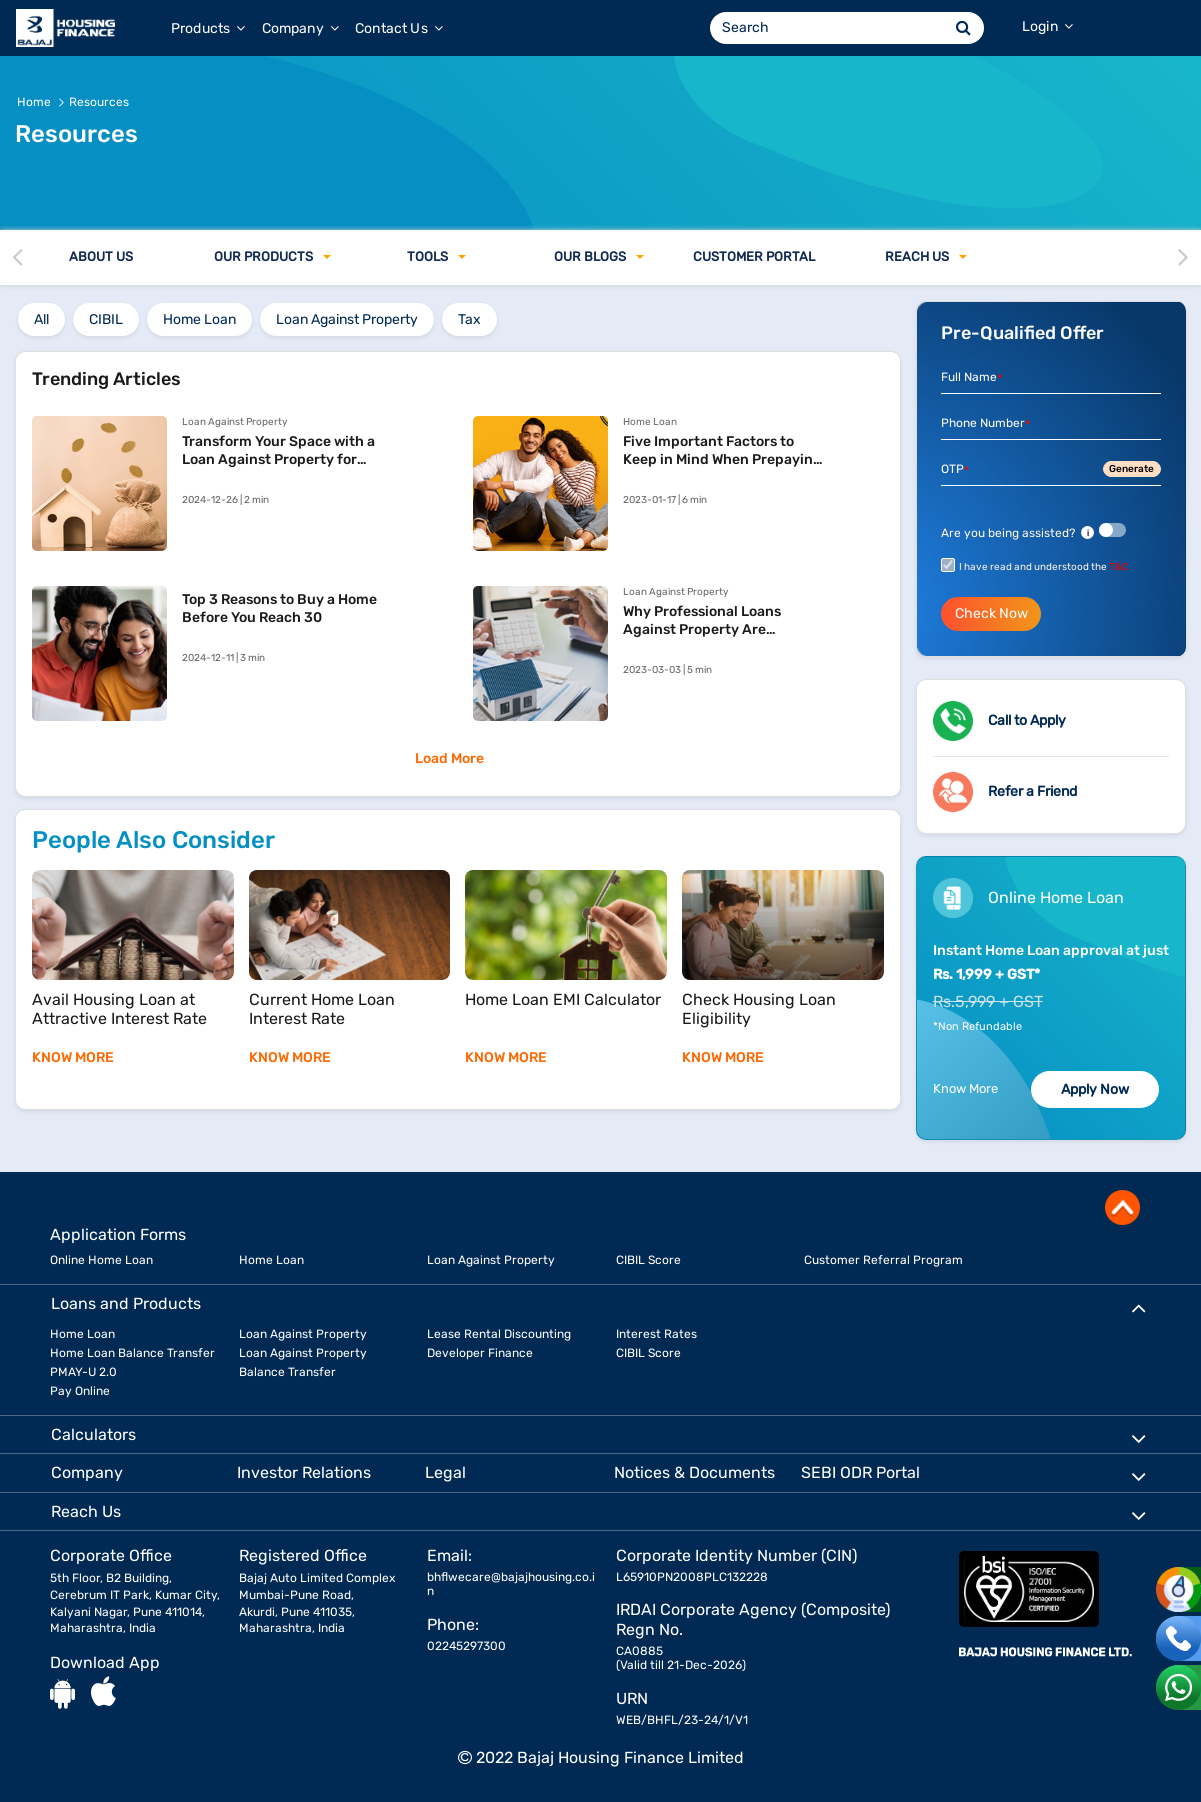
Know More (965, 1088)
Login (1047, 26)
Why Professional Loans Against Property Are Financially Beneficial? (702, 621)
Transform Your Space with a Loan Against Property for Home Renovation (278, 451)
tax (469, 319)
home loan (199, 319)
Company (300, 28)
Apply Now (1095, 1089)
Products (208, 28)
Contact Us (399, 28)
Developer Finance (480, 1353)
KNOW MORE (73, 1057)
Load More (449, 758)
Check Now (991, 613)
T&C (1119, 567)
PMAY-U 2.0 (83, 1372)
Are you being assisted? (1017, 533)
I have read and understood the (1044, 567)
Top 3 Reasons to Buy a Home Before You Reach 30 (279, 608)
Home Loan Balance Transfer (132, 1353)
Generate (1131, 469)
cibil (106, 319)
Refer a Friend (1032, 791)
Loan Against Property (491, 1260)
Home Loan (271, 1260)
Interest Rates (656, 1334)
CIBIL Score (648, 1260)
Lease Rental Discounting (499, 1334)
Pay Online (80, 1391)
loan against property (347, 319)
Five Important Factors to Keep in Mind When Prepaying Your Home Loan (722, 451)
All (41, 319)
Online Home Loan (101, 1260)
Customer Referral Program (883, 1260)
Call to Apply (1027, 720)
